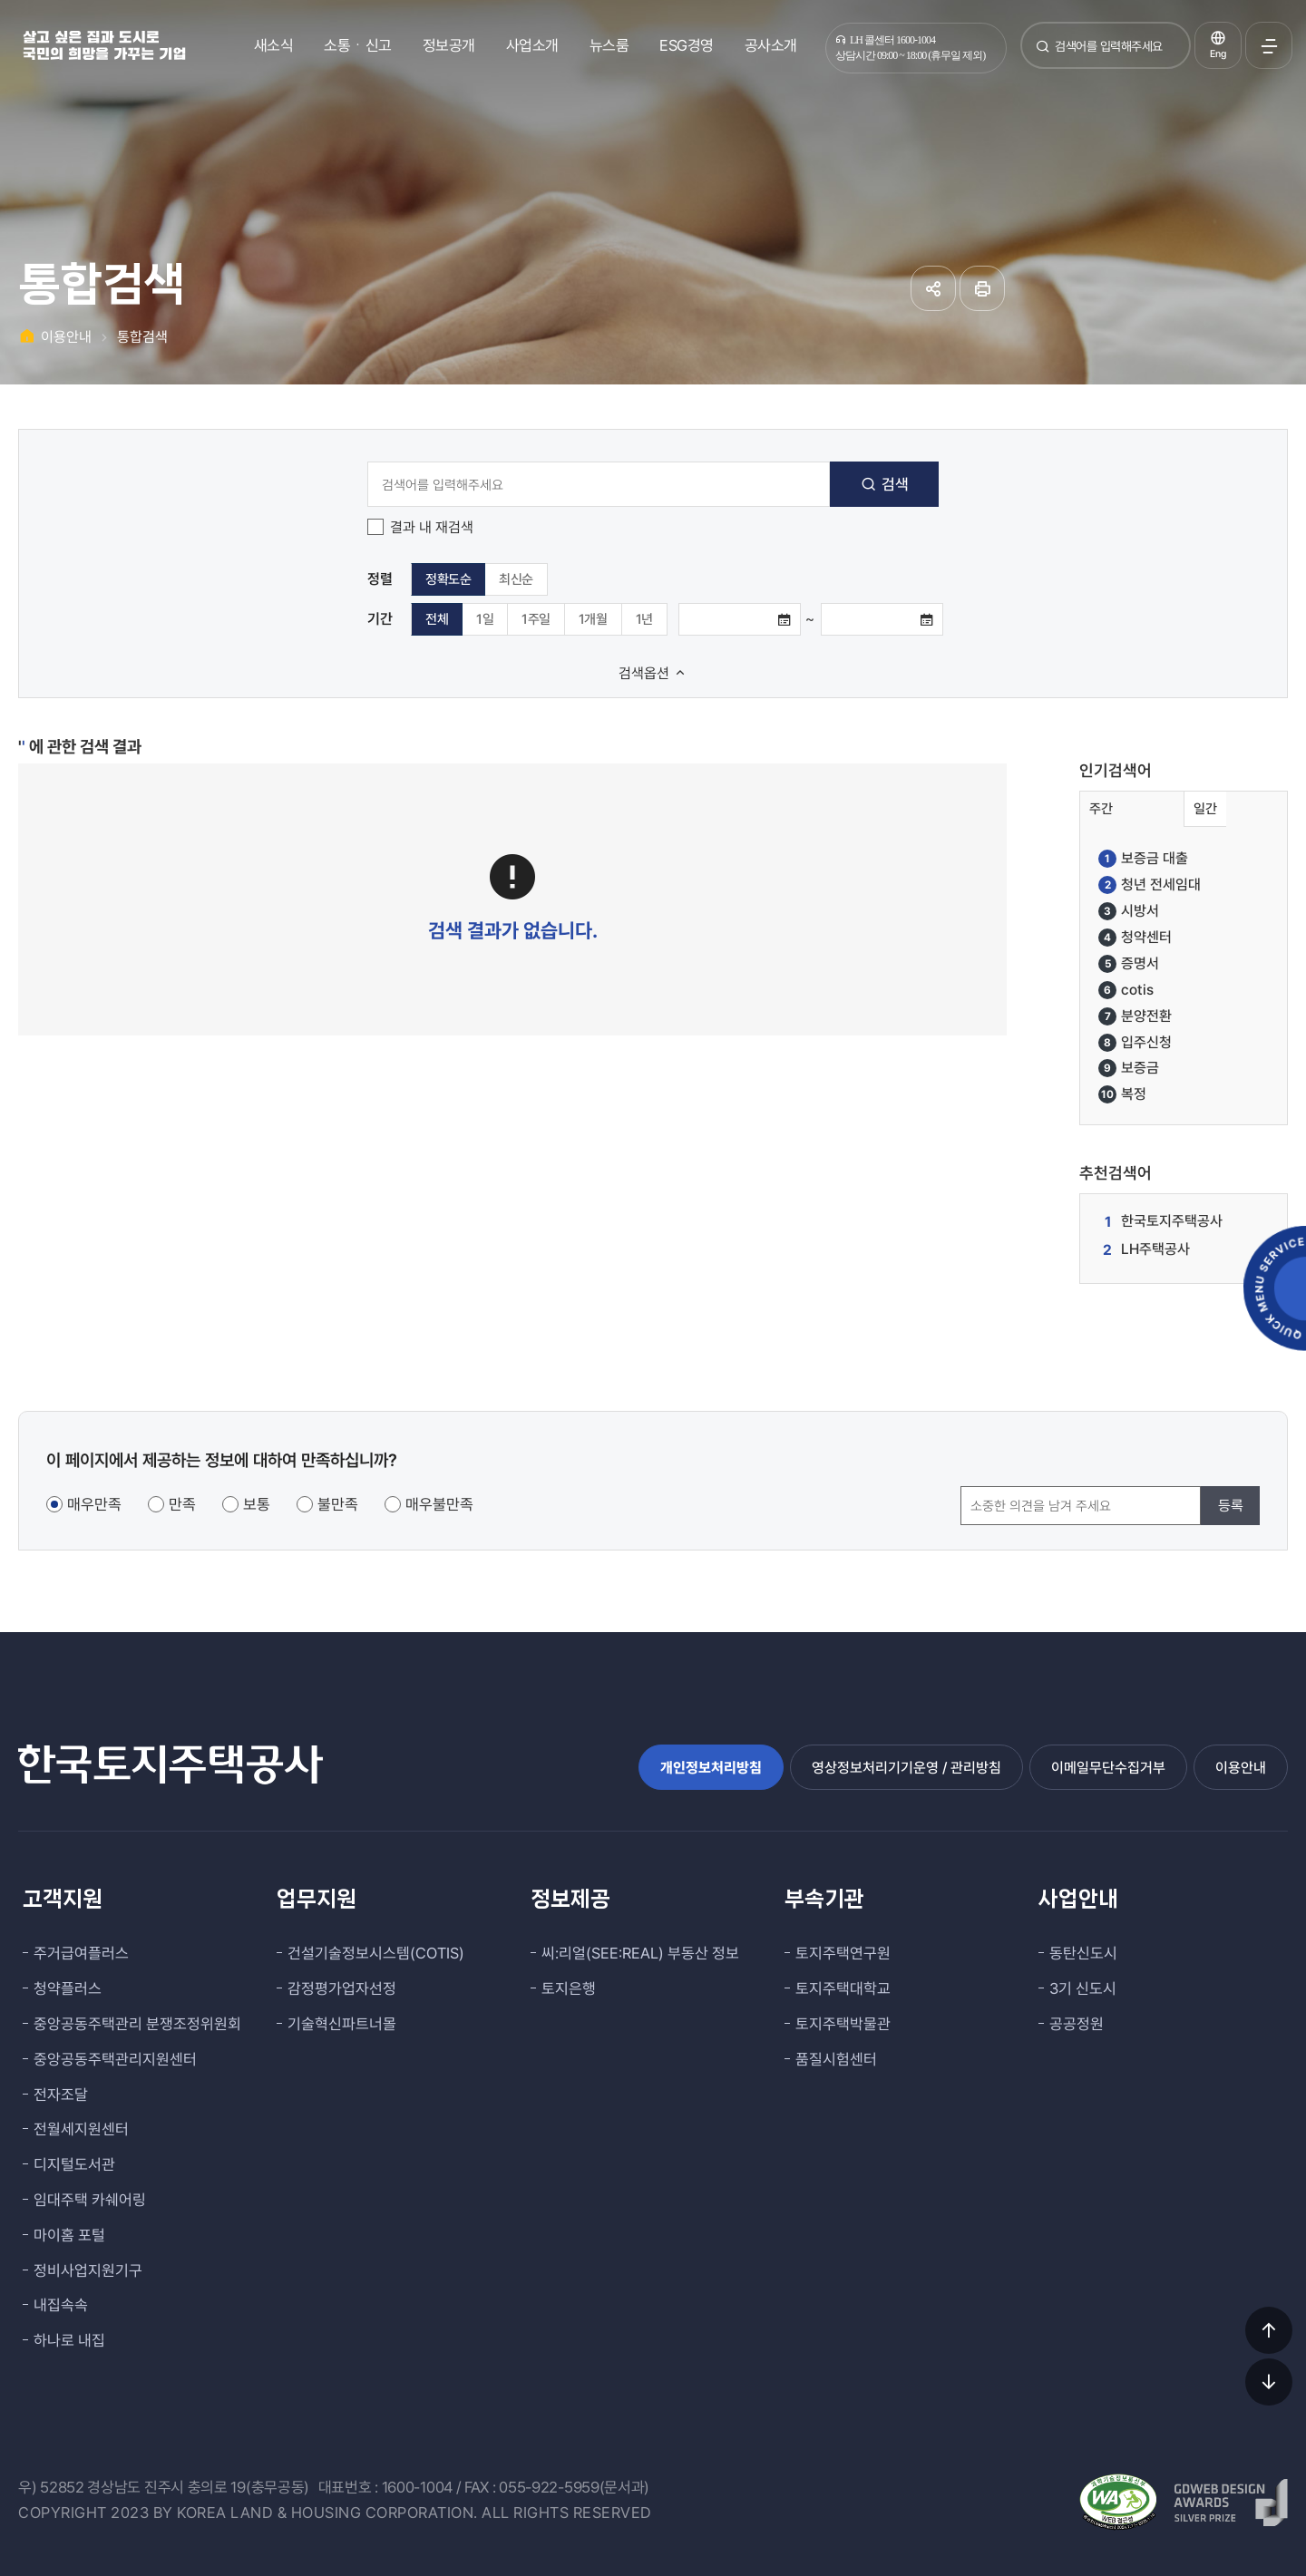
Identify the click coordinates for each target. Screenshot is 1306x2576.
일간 (1205, 809)
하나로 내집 (69, 2340)
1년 (644, 619)
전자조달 (61, 2094)
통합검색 (142, 336)
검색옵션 (653, 673)
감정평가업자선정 (342, 1988)
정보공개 (449, 45)
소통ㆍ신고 (358, 45)
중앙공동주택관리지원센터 (115, 2059)
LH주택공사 (1155, 1249)
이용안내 (66, 336)
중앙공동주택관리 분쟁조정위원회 (137, 2024)
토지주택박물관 (843, 2024)
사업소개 (532, 45)
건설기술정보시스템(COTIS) (376, 1953)
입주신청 (1135, 1043)
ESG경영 (686, 45)
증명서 (1128, 964)
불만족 (337, 1504)
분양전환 (1135, 1016)
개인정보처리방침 (711, 1767)
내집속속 (61, 2305)
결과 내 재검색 (431, 527)
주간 (1101, 809)
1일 (484, 619)
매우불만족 (439, 1504)
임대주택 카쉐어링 (90, 2200)
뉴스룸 (609, 45)
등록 (1230, 1505)
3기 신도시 (1082, 1988)
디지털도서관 (74, 2164)
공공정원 (1076, 2024)
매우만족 (94, 1504)
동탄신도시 (1083, 1953)
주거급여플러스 (81, 1953)
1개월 (593, 619)
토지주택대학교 (843, 1988)
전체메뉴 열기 (1268, 45)
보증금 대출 (1143, 859)
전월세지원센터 (81, 2129)
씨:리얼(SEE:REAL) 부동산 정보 (640, 1953)
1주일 (536, 619)
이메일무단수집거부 (1108, 1767)
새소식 (274, 45)
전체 (436, 619)
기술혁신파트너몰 (342, 2024)
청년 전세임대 (1149, 885)
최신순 (516, 579)
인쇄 (982, 288)
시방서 (1128, 911)
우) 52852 (51, 2487)
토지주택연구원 (843, 1953)
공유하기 (933, 288)
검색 (885, 484)
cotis (1126, 990)
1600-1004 (417, 2487)
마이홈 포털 (69, 2235)
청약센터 (1135, 937)
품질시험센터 (836, 2059)
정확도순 (448, 579)
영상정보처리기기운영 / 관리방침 (906, 1767)
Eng (1218, 54)
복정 (1122, 1094)
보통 (256, 1504)
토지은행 (568, 1988)
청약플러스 (68, 1988)
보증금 (1128, 1068)
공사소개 (771, 45)
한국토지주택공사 (1172, 1221)
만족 (182, 1504)
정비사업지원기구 (88, 2270)
